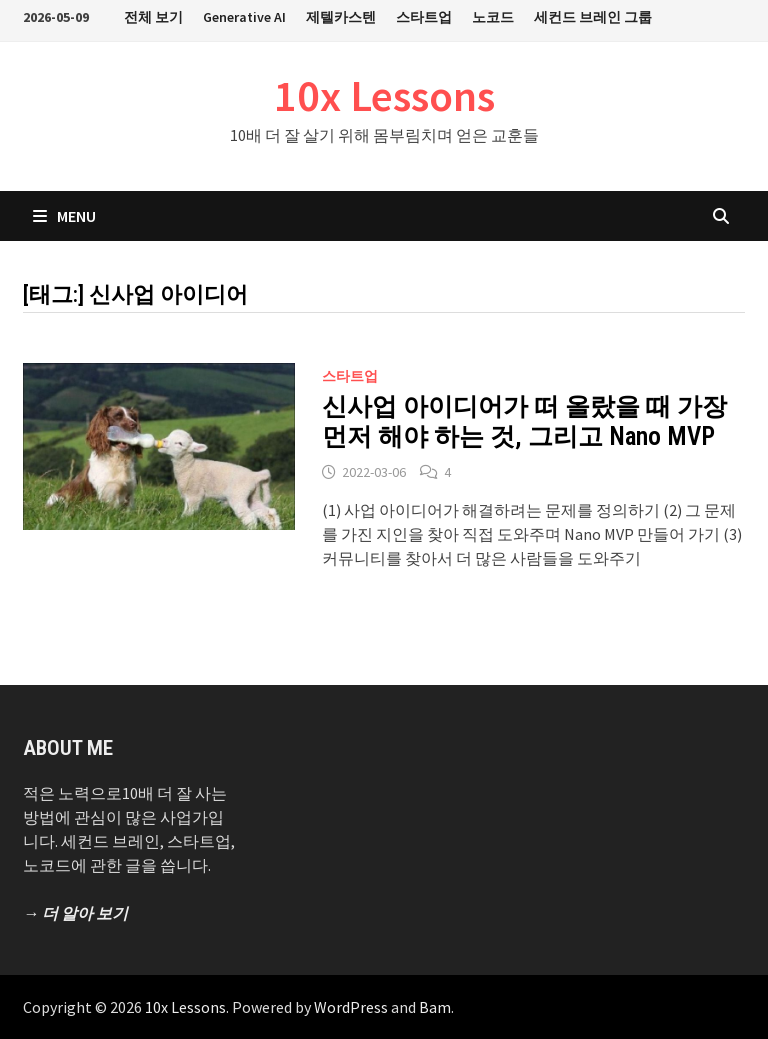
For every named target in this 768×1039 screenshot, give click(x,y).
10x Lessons (384, 95)
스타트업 (424, 17)
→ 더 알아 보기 (75, 913)
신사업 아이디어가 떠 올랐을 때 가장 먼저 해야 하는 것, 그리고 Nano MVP (524, 421)
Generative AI (244, 17)
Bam (435, 1007)
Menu (64, 216)
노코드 (493, 17)
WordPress (351, 1007)
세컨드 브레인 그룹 (593, 17)
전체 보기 (153, 17)
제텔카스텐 (341, 17)
